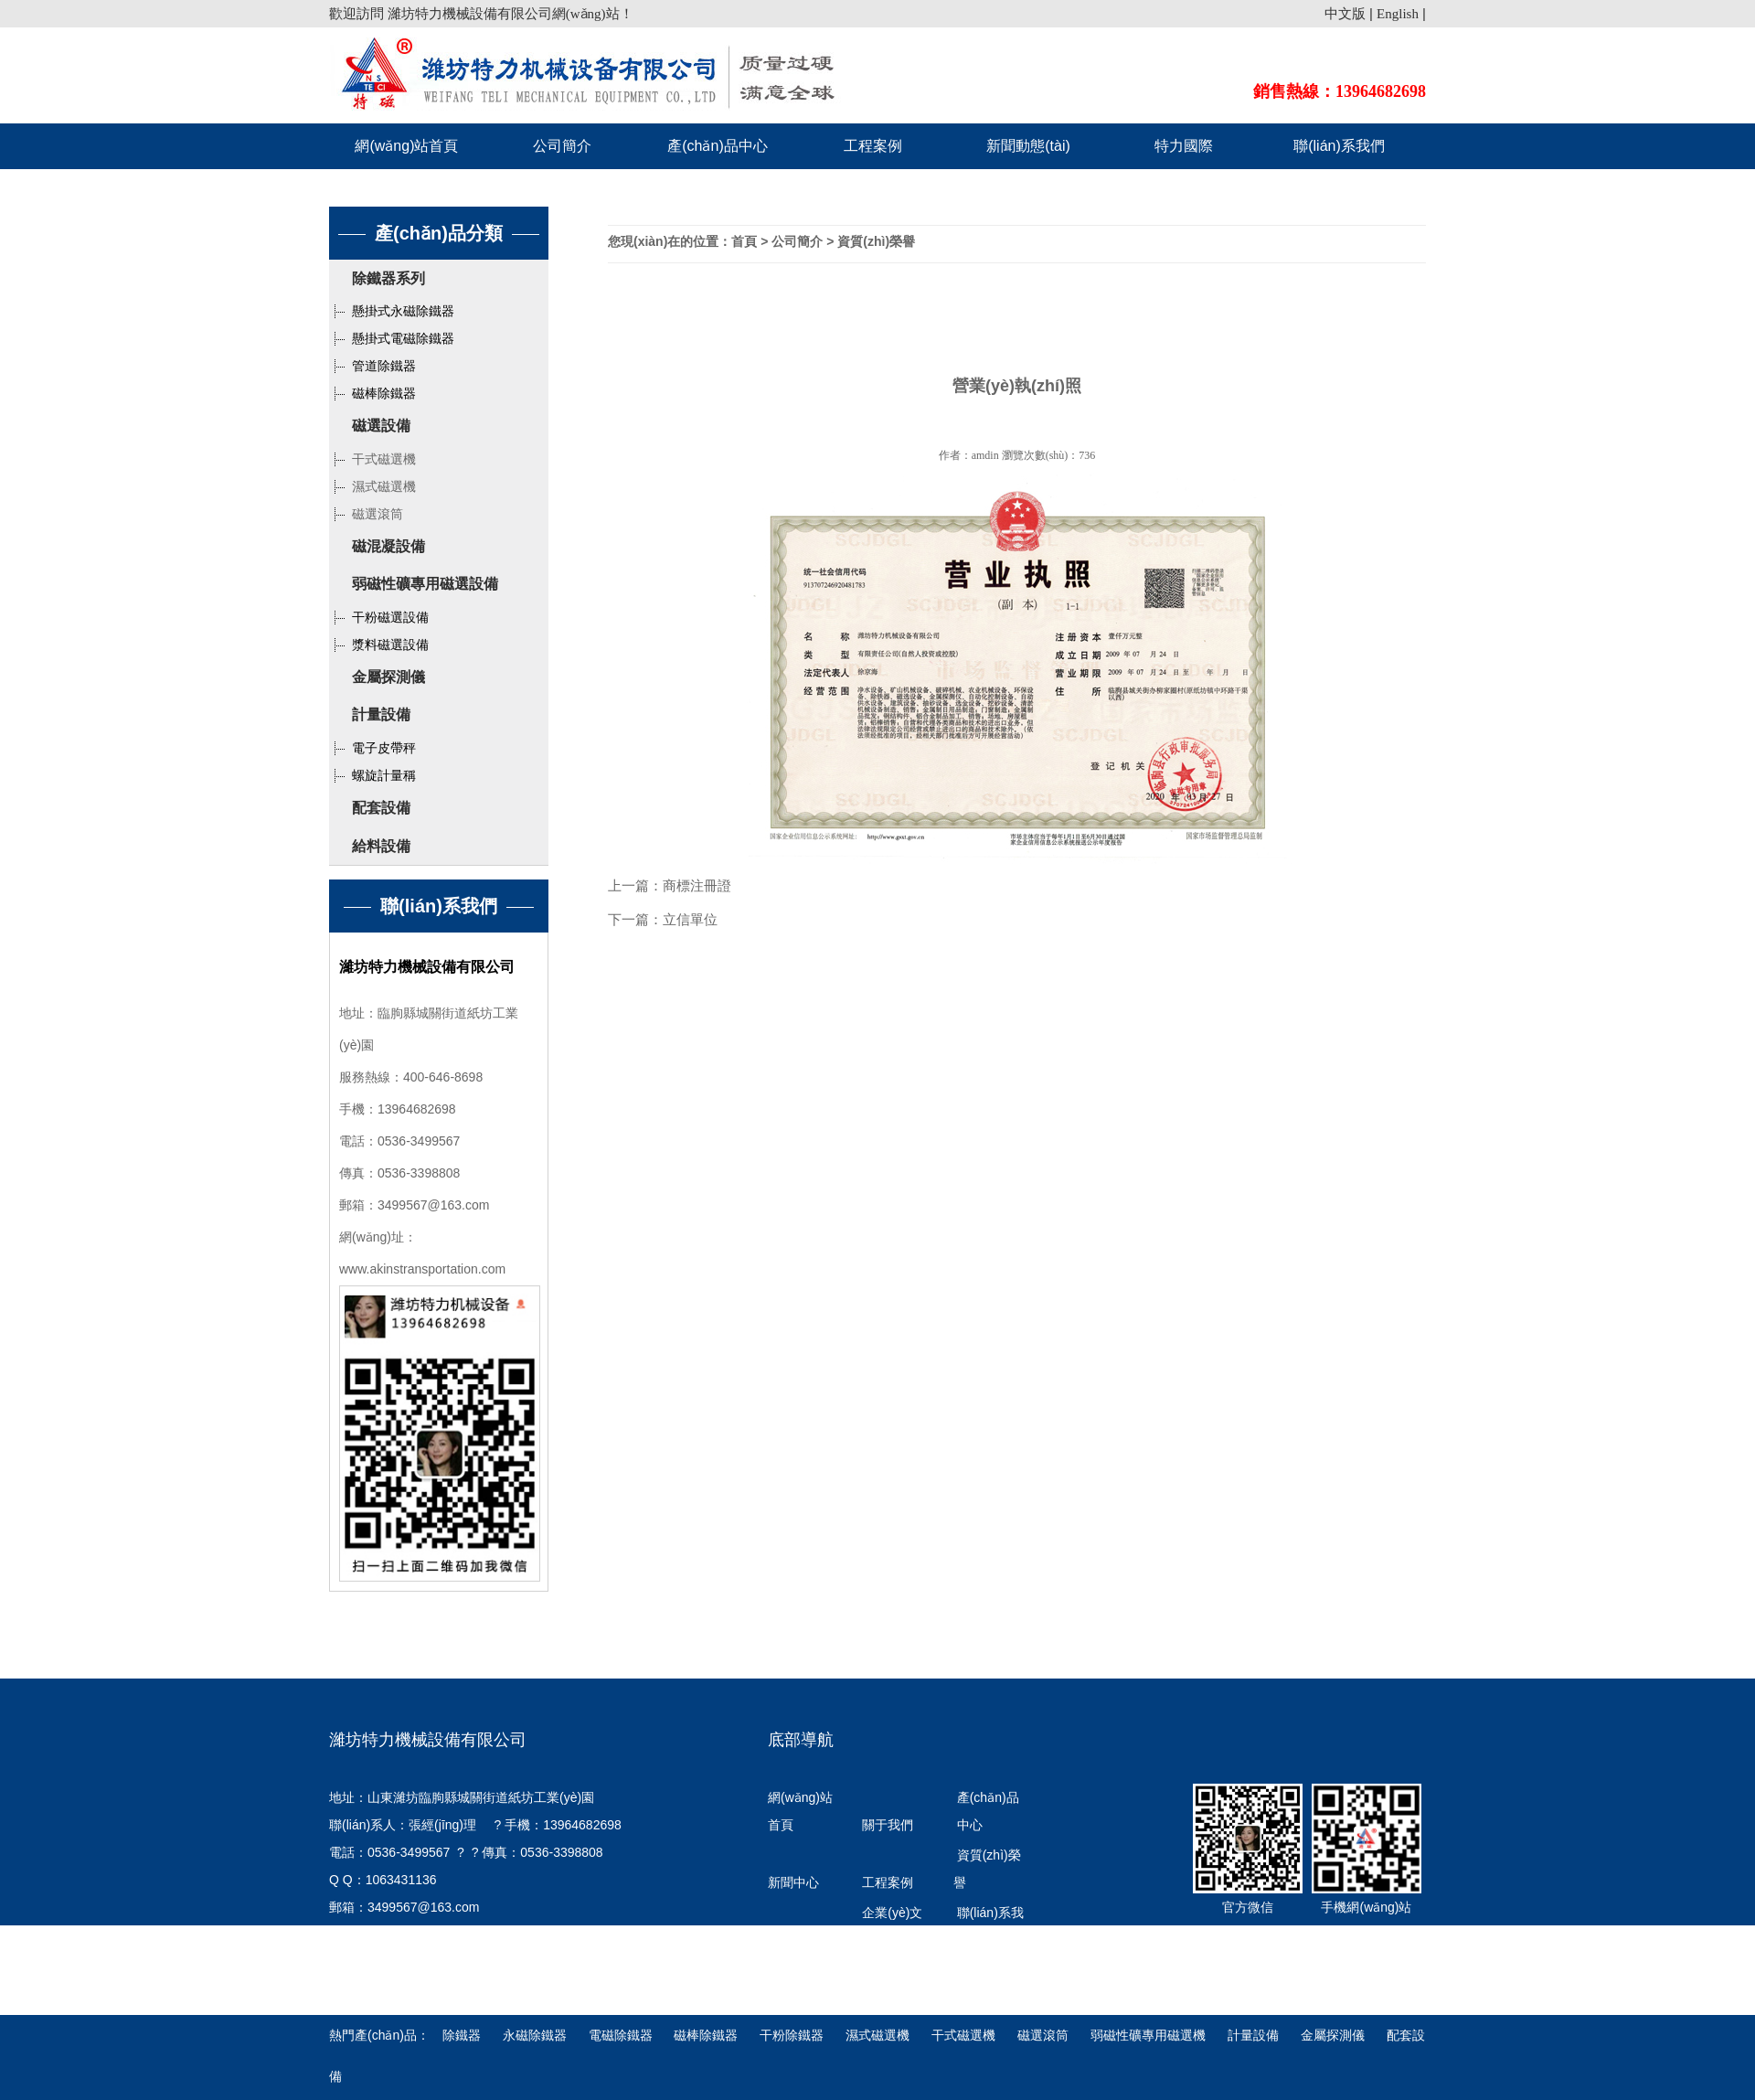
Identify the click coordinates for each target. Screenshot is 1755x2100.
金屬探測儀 (388, 677)
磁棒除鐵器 (372, 393)
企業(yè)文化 (892, 1926)
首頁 (744, 241)
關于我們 (887, 1825)
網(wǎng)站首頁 (406, 146)
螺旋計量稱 (372, 775)
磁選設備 (381, 425)
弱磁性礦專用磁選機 (1148, 2035)
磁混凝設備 (388, 546)
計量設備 (381, 714)
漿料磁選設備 (379, 644)
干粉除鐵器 (793, 2035)
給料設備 (381, 846)
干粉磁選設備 (379, 617)
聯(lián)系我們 (1339, 146)
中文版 (1345, 13)
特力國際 (1183, 146)
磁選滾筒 (366, 513)
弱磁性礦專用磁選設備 (425, 584)
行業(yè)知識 (798, 1984)
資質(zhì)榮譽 (876, 241)
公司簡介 (562, 146)
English (1398, 13)
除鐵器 (463, 2035)
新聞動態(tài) (1028, 146)
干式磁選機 (372, 459)
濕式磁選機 (372, 486)
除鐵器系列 (388, 278)
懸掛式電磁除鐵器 (391, 338)
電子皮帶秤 (372, 748)
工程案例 (873, 146)
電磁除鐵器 (622, 2035)
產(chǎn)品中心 (717, 146)
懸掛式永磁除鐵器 (391, 311)
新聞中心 (793, 1882)
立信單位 (690, 919)
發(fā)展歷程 (803, 1940)
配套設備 (381, 807)
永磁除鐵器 (536, 2035)
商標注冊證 (697, 885)
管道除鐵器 (372, 365)
